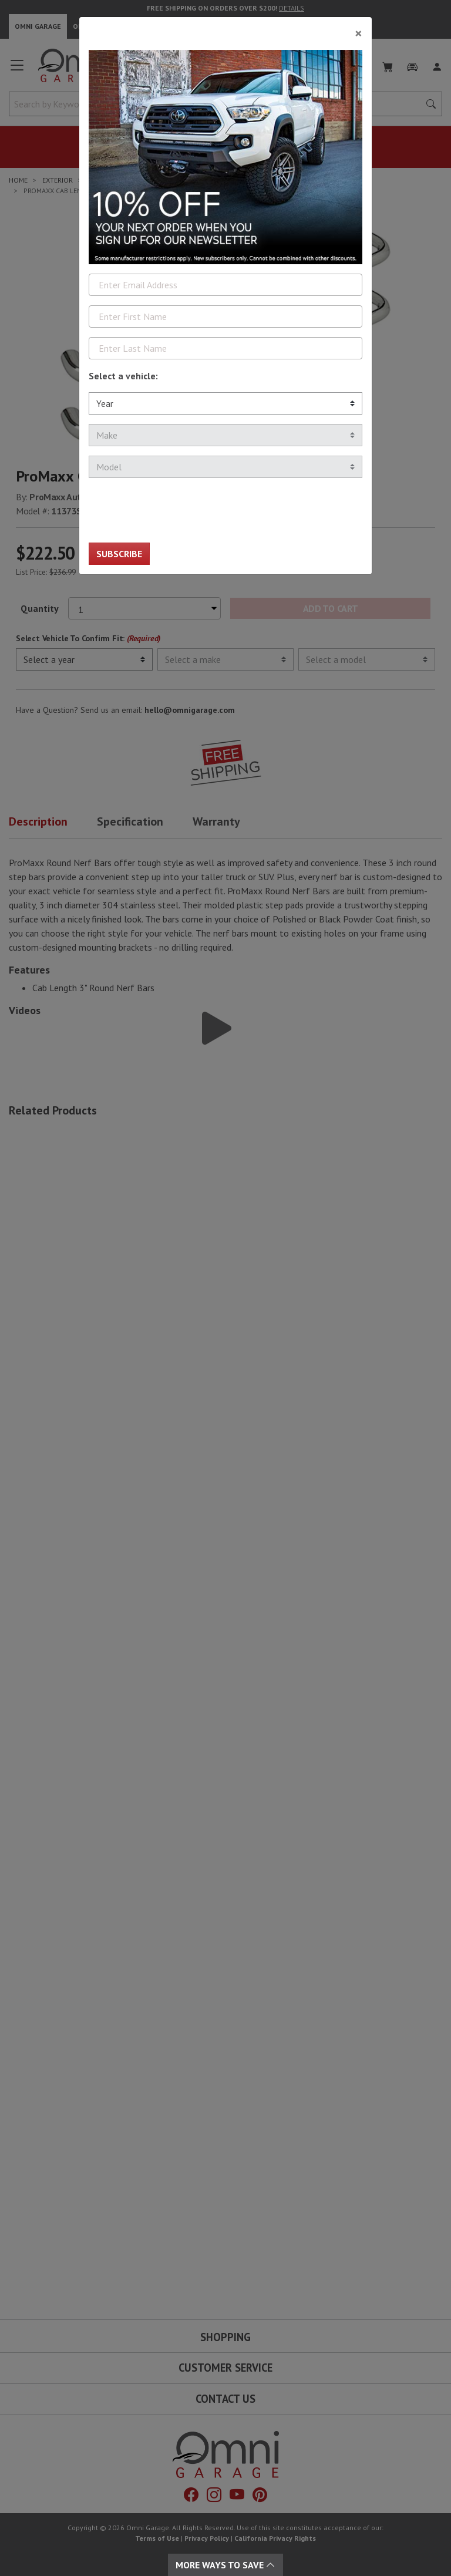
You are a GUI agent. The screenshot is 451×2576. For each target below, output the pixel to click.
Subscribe (119, 554)
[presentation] (178, 510)
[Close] (225, 29)
